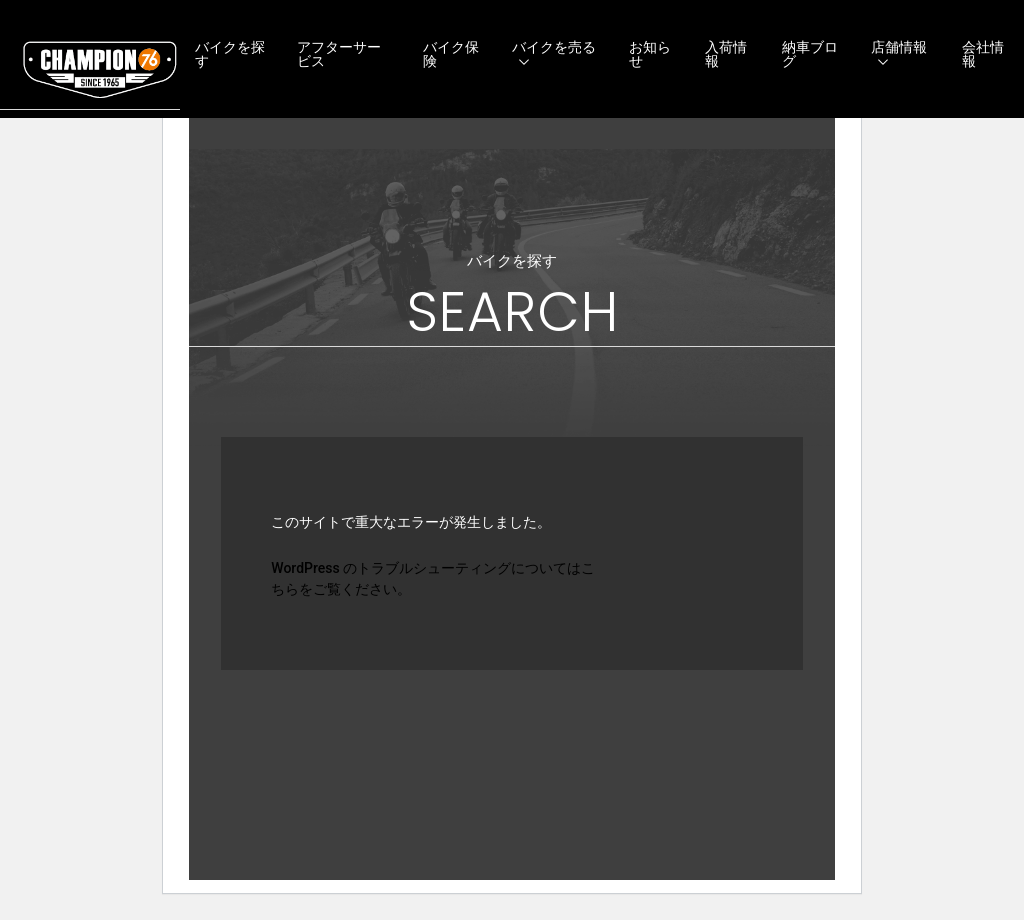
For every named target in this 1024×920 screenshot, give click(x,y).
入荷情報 (726, 54)
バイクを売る (554, 47)
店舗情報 (899, 47)
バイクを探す (230, 54)
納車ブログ (810, 54)
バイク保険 (451, 54)
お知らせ (650, 54)
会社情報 (983, 54)
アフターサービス (339, 54)
